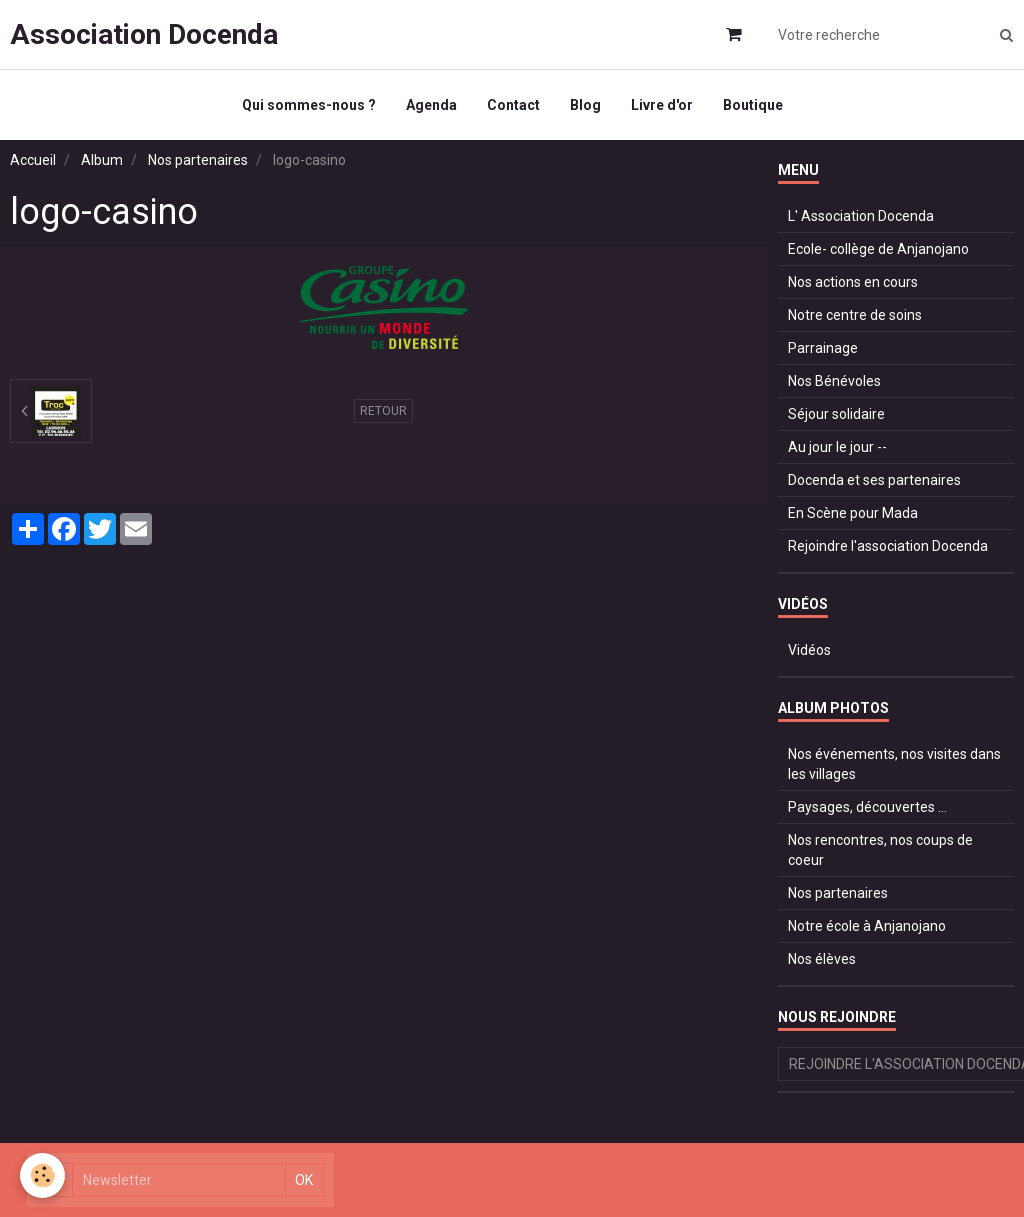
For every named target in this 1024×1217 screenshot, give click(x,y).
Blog (585, 105)
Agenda (431, 105)
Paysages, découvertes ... (867, 807)
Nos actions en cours (853, 282)
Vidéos (809, 650)
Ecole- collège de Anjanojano (878, 249)
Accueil (33, 160)
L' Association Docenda (861, 216)
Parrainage (823, 348)
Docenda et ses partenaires (874, 480)
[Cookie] (42, 1175)
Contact (513, 105)
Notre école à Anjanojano (867, 926)
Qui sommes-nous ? (309, 105)
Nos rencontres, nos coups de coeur (880, 850)
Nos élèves (822, 959)
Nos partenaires (198, 160)
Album (102, 160)
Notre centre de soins (855, 315)
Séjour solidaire (836, 414)
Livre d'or (662, 105)
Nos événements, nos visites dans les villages (894, 764)
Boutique (753, 105)
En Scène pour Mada (853, 513)
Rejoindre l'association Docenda (888, 546)
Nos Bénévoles (834, 381)
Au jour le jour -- (837, 447)
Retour (383, 411)
